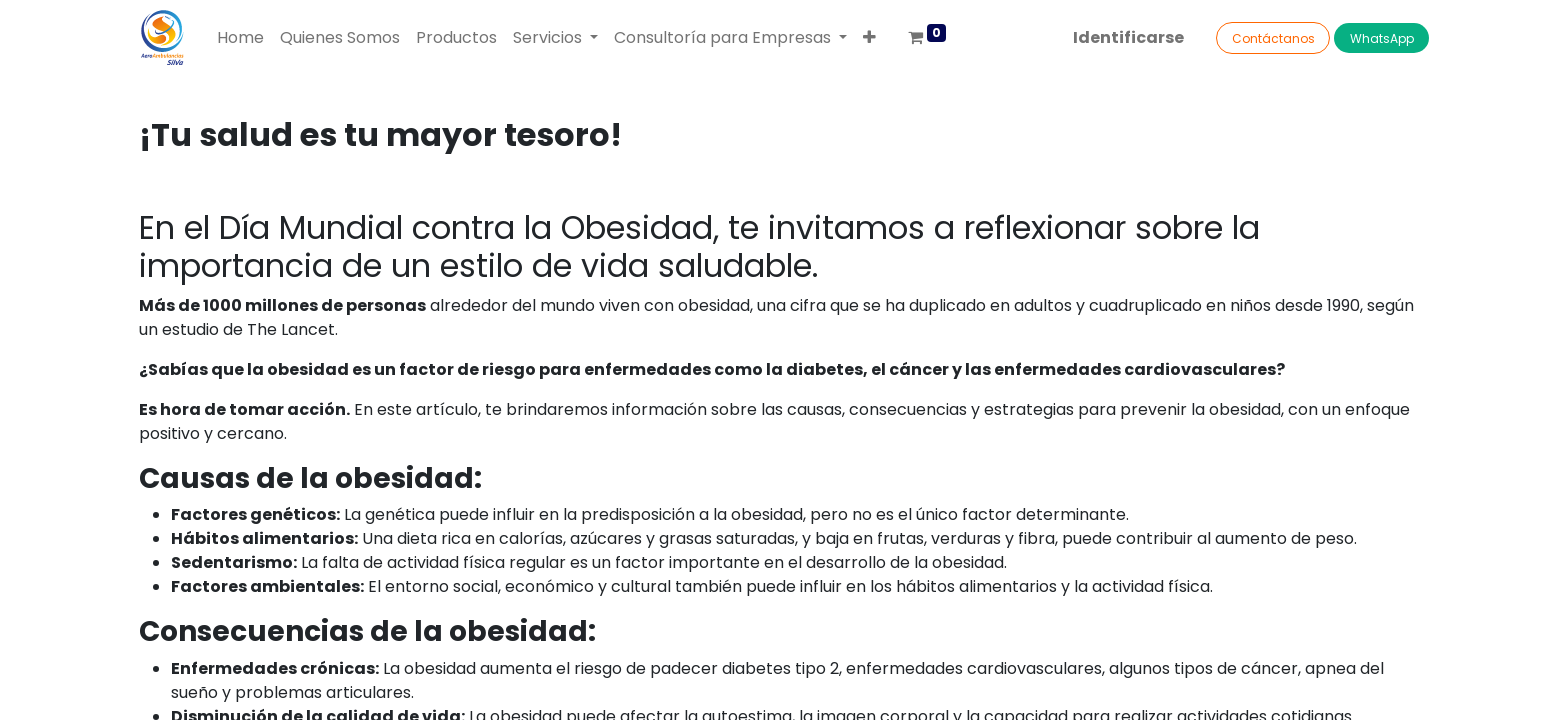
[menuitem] (240, 38)
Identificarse (1128, 37)
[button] (869, 38)
